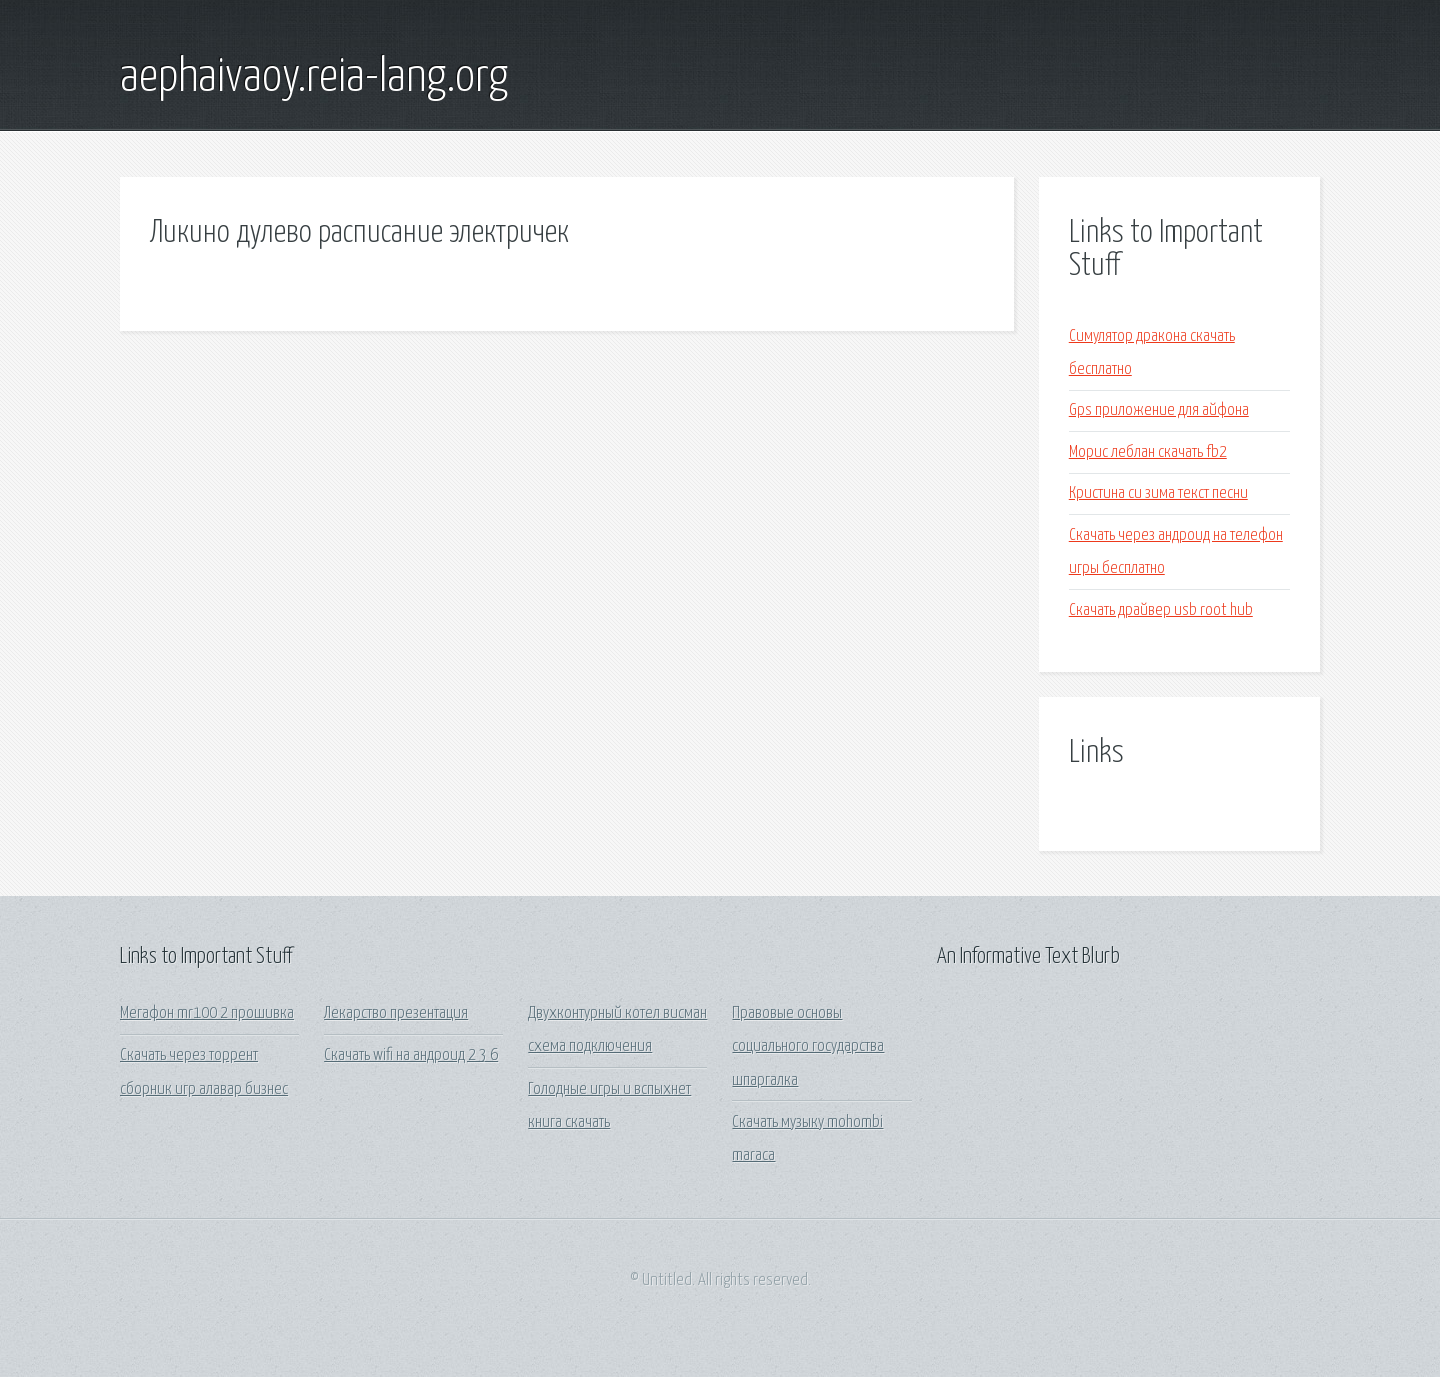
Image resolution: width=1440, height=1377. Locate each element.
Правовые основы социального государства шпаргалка (808, 1047)
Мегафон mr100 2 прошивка (207, 1013)
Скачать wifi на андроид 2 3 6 (411, 1055)
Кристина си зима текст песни (1158, 493)
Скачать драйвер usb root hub (1161, 610)
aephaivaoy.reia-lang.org (314, 78)
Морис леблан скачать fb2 (1148, 452)
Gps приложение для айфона (1159, 410)
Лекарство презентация (396, 1013)
